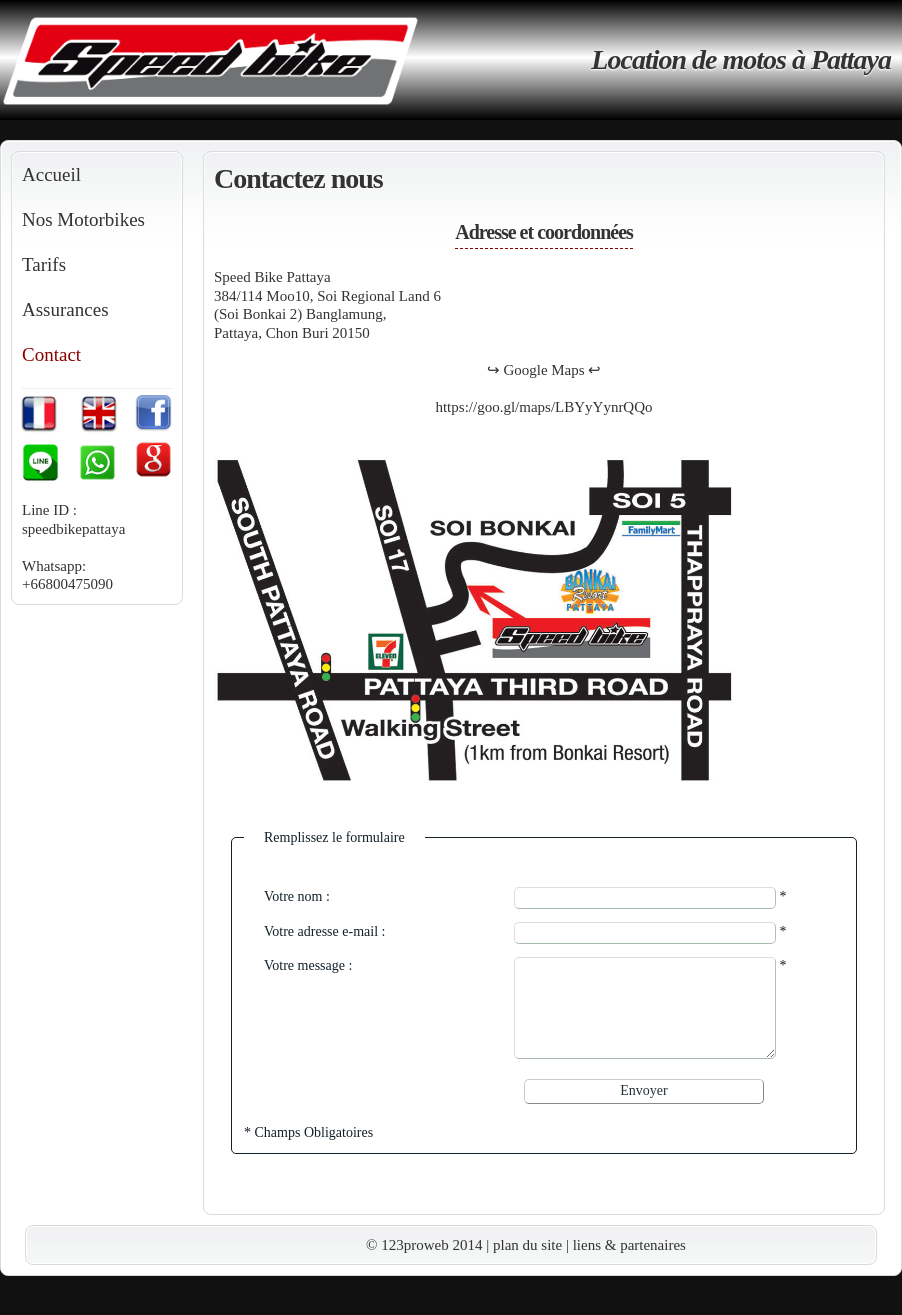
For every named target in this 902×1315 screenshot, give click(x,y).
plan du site (527, 1245)
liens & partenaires (629, 1245)
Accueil (51, 174)
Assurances (65, 309)
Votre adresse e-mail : (324, 931)
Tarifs (44, 264)
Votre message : (308, 965)
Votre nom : (297, 896)
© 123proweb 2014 (424, 1245)
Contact (51, 354)
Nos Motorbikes (83, 219)
